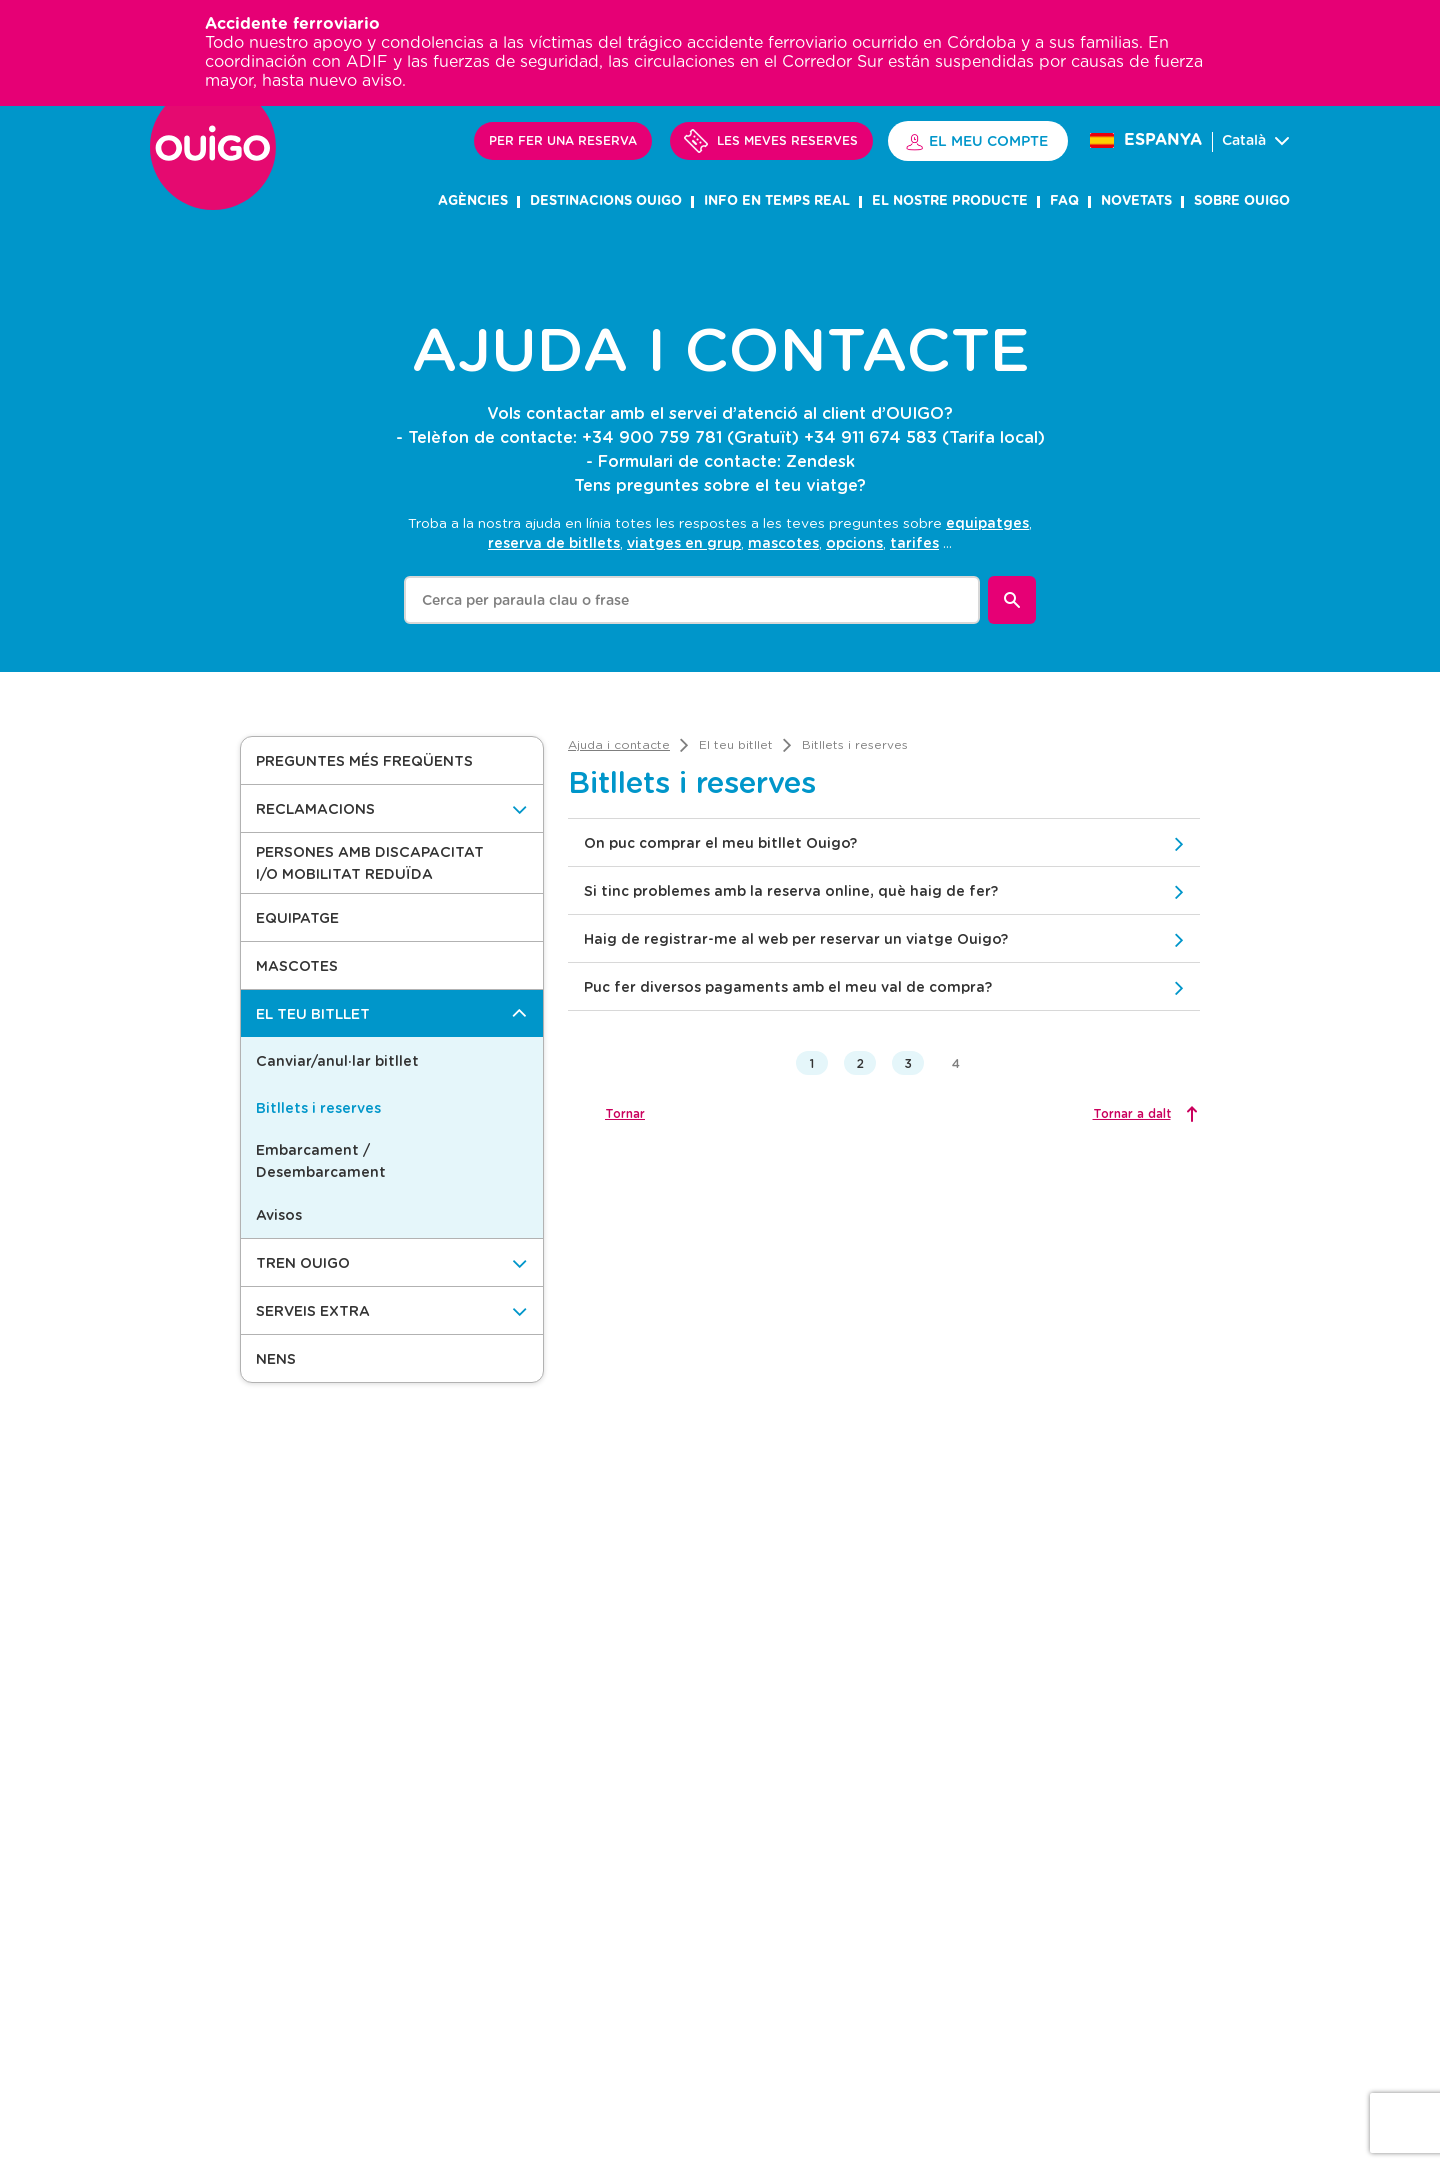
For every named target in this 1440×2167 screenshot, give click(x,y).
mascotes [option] (783, 542)
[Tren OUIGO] (392, 1262)
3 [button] (908, 1063)
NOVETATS (1136, 201)
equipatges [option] (987, 522)
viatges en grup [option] (684, 542)
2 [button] (860, 1063)
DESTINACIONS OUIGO (606, 201)
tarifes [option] (914, 542)
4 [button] (956, 1063)
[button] (392, 760)
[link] (619, 744)
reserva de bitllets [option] (554, 542)
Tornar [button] (625, 1113)
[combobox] (692, 600)
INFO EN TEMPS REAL (777, 201)
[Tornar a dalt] (1143, 1113)
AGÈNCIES (473, 201)
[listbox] (760, 532)
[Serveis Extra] (392, 1310)
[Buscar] (1012, 600)
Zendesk (820, 460)
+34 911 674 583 (870, 436)
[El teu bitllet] (392, 1013)
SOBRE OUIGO (1242, 201)
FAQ (1064, 201)
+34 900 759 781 (652, 436)
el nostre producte (950, 201)
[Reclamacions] (392, 808)
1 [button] (812, 1063)
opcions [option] (854, 542)
